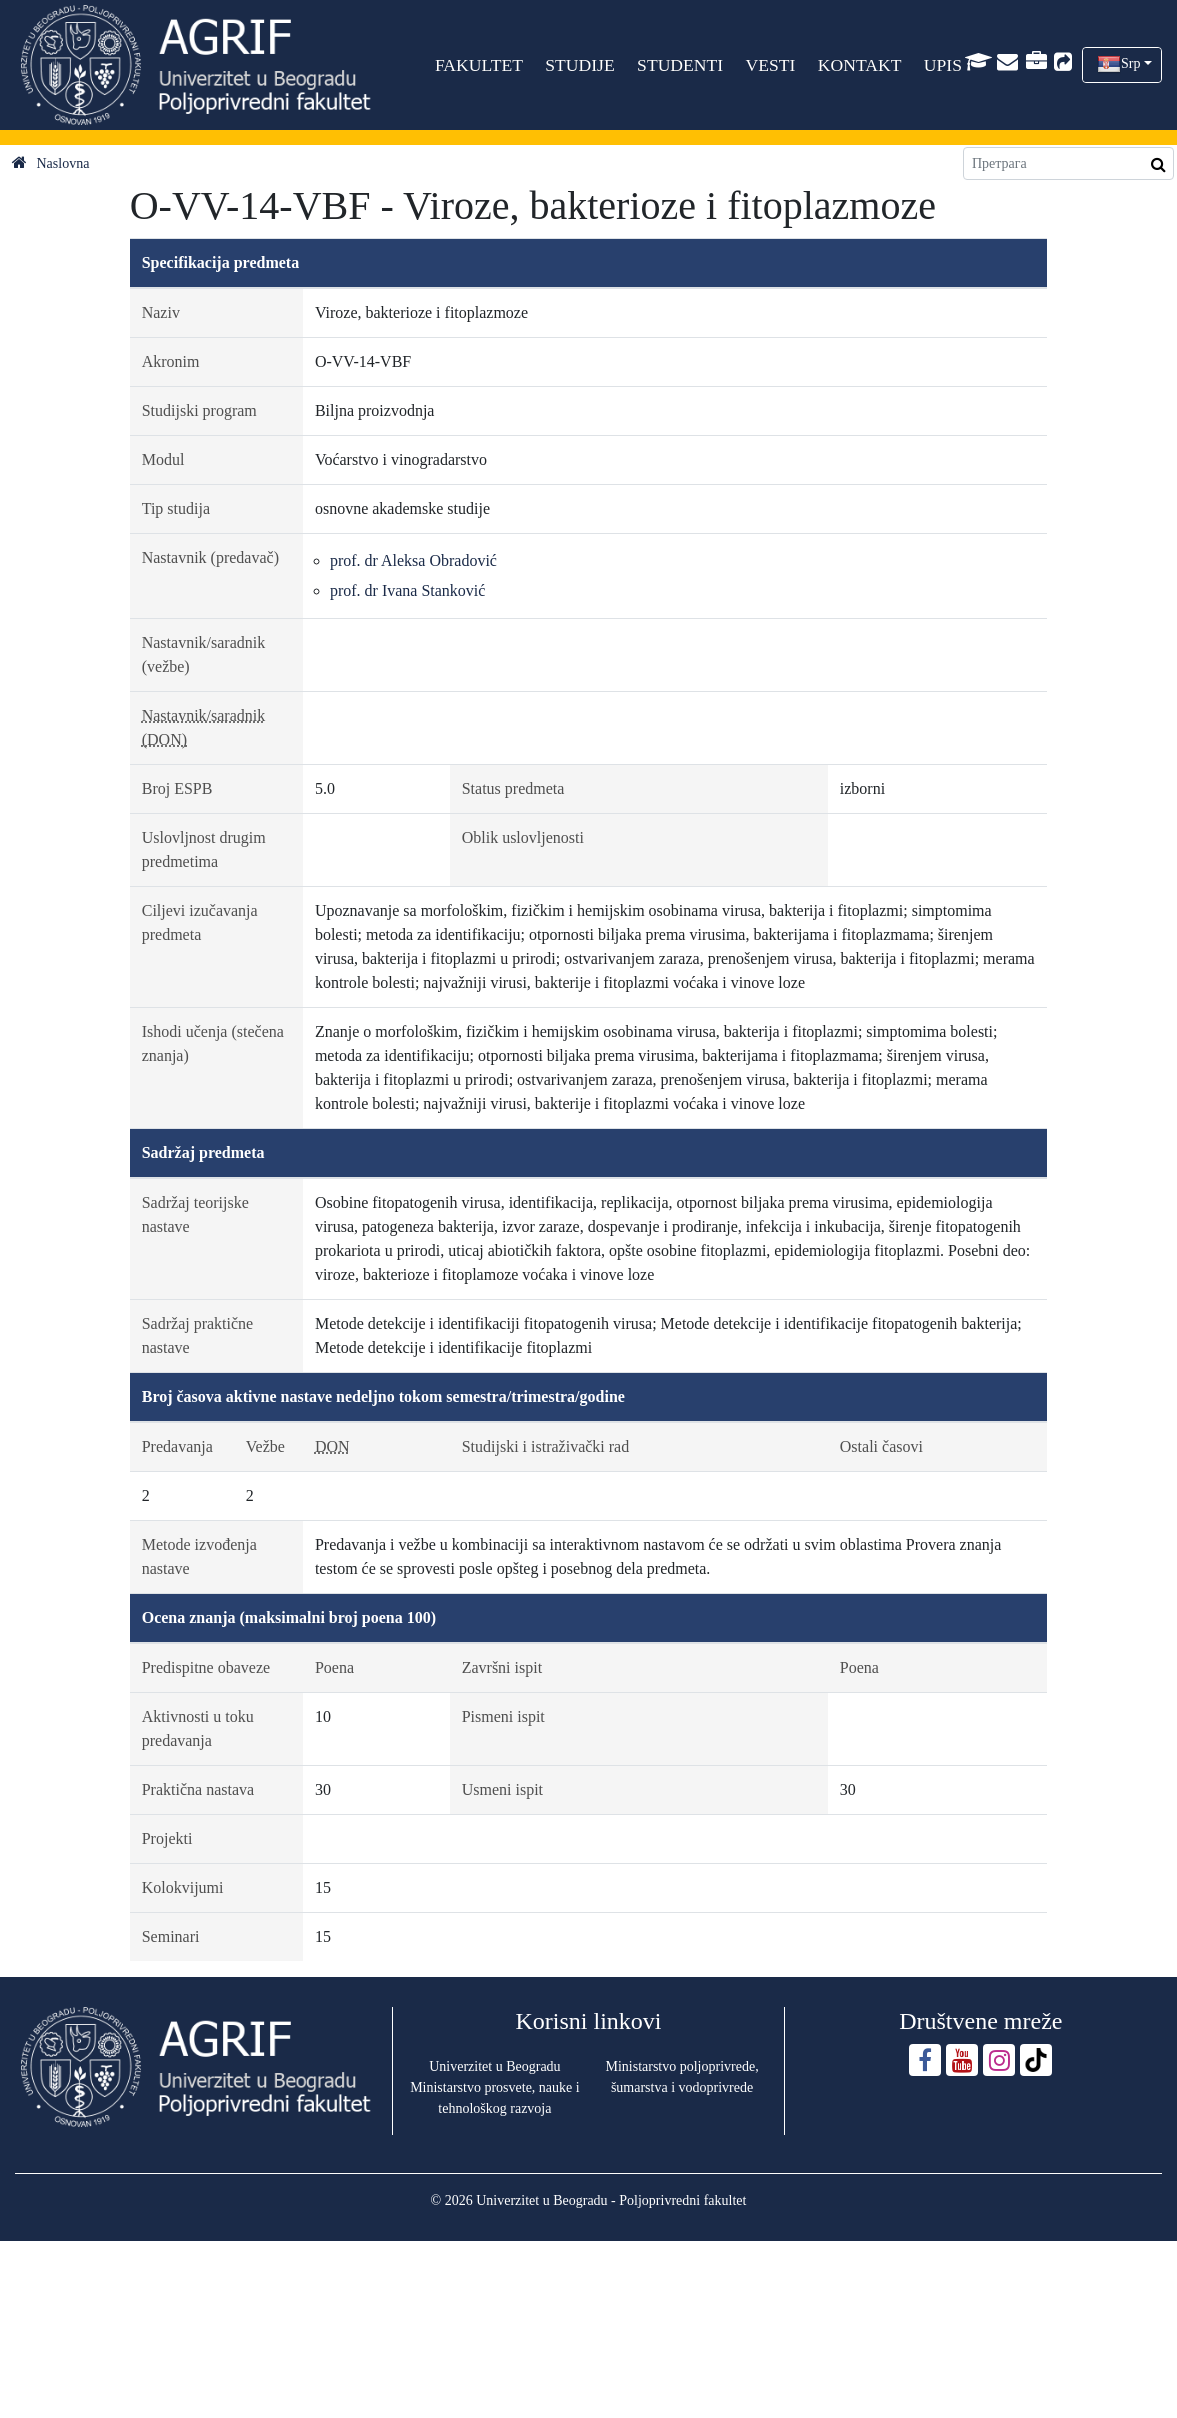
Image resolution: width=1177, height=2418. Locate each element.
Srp (1130, 63)
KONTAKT (860, 65)
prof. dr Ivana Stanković (408, 590)
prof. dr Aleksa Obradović (413, 560)
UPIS (943, 65)
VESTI (771, 65)
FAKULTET (479, 65)
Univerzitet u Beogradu (494, 2066)
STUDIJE (580, 65)
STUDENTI (680, 65)
